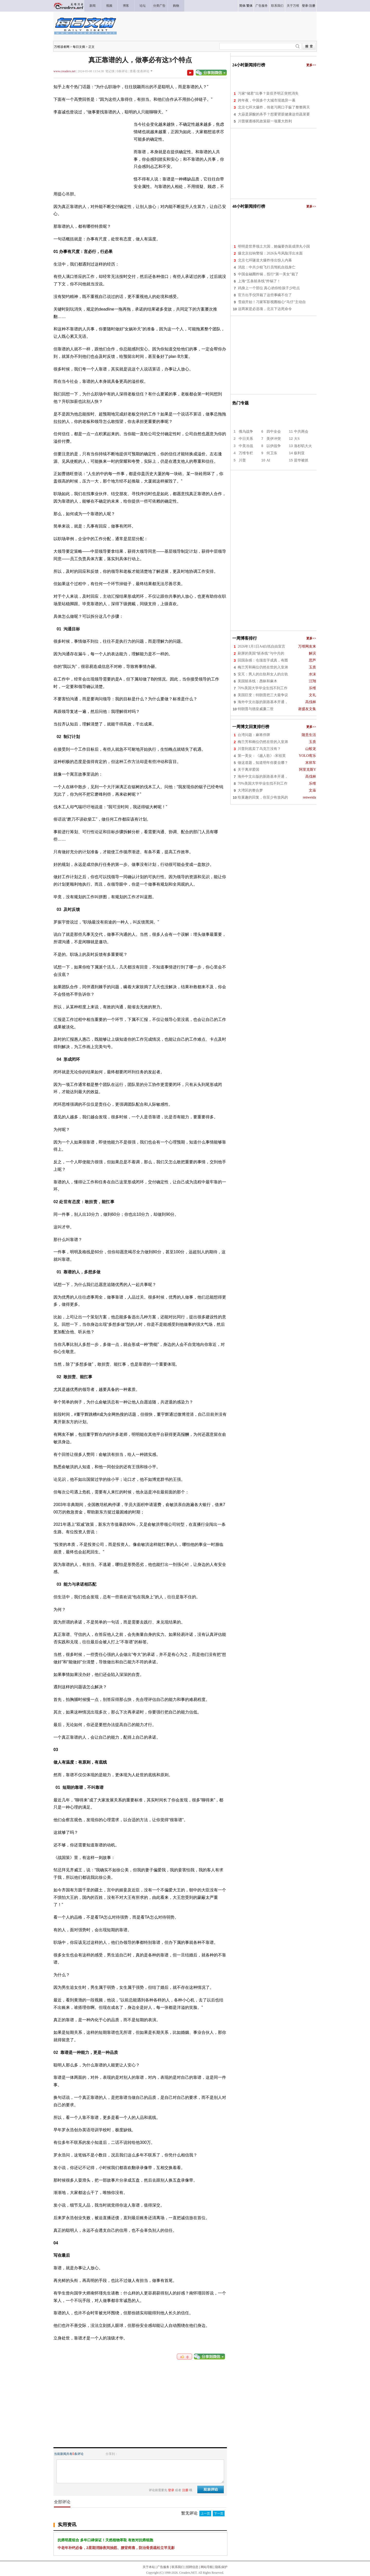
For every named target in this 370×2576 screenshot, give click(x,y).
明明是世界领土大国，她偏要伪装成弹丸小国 (274, 246)
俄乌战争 (246, 431)
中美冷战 (246, 446)
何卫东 (271, 453)
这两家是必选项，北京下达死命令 (265, 309)
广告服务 (163, 2567)
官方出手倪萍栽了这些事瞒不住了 (265, 295)
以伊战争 (273, 446)
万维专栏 (246, 453)
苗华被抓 (301, 460)
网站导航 (207, 2567)
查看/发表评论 (139, 71)
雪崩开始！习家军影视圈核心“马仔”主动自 (272, 302)
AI (268, 460)
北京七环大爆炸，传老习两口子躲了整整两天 (274, 107)
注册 (312, 5)
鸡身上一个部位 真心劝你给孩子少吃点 (269, 288)
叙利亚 (299, 453)
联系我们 (178, 2567)
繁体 (249, 5)
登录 (305, 5)
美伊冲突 (273, 439)
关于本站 (149, 2567)
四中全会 (273, 431)
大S (297, 439)
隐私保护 (221, 2567)
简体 (242, 5)
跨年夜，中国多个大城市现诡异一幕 (266, 100)
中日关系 (246, 439)
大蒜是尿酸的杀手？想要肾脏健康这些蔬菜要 (274, 114)
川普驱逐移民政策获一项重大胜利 (265, 121)
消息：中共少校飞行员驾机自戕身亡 (266, 267)
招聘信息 (192, 2567)
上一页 (205, 2513)
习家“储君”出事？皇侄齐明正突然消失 (268, 93)
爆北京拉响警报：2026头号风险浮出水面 (270, 253)
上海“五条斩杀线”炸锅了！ (259, 281)
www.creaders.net (64, 71)
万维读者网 (61, 47)
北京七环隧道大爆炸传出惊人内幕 (265, 260)
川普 (242, 460)
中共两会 (301, 431)
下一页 (218, 2513)
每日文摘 (79, 47)
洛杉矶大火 (303, 446)
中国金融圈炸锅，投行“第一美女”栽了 (268, 274)
